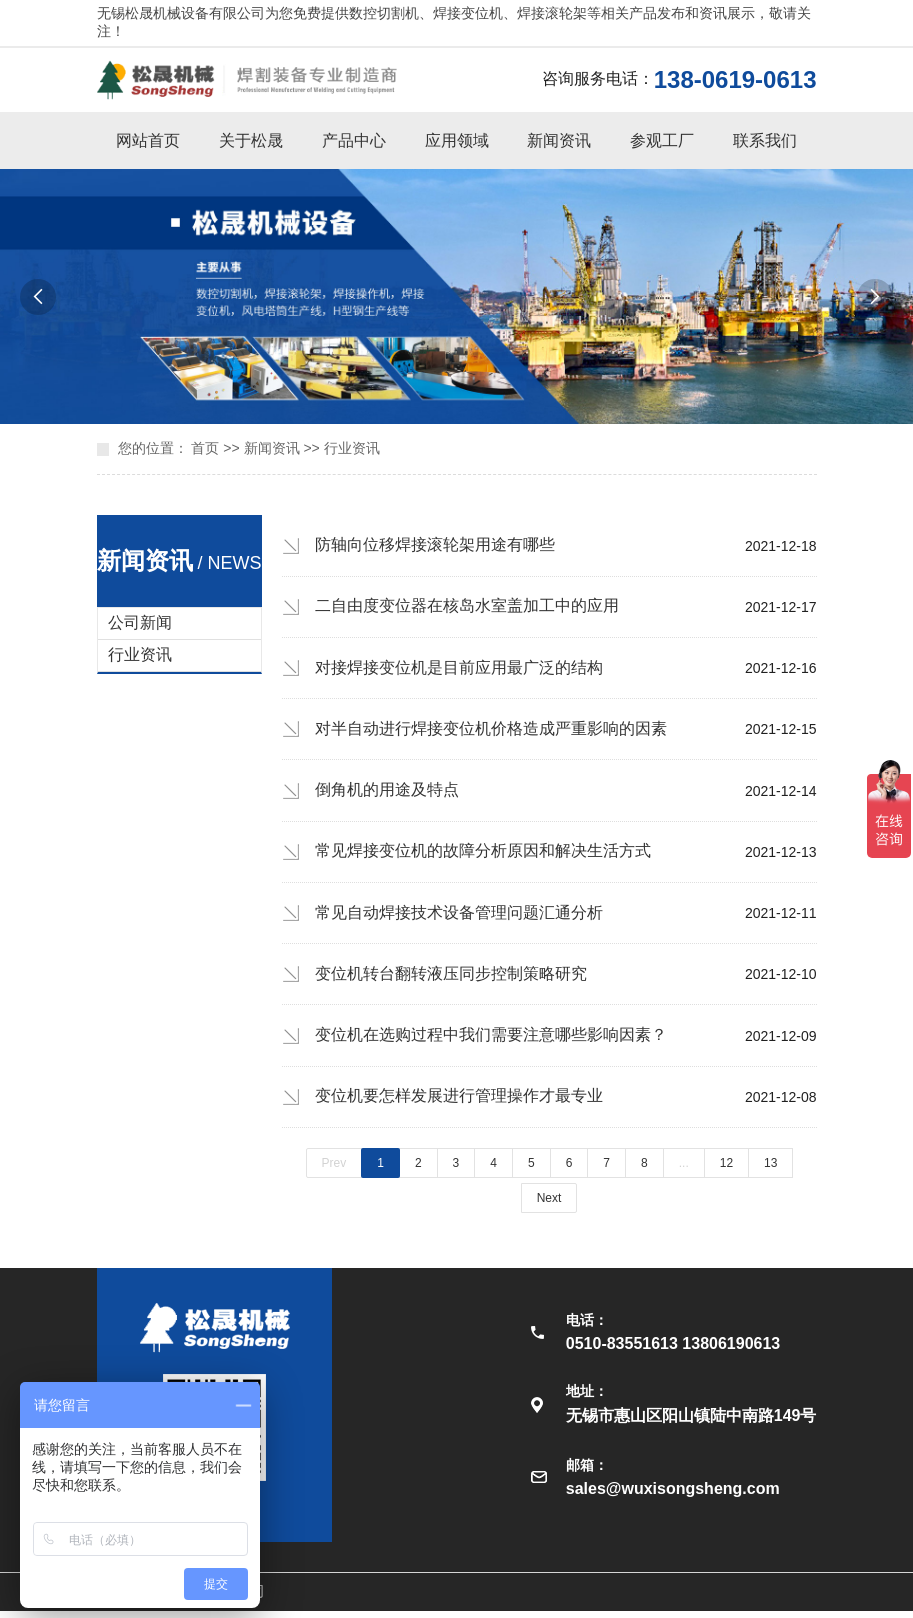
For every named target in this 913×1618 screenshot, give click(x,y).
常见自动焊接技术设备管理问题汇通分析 (459, 916)
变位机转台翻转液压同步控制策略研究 (451, 978)
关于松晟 (251, 140)
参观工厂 (662, 140)
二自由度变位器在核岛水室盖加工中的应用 (467, 606)
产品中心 (354, 140)
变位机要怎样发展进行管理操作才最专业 (459, 1102)
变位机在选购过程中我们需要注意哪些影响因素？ (491, 1040)
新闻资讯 (559, 140)
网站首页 (148, 140)
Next (549, 1205)
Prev (334, 1170)
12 (726, 1170)
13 (770, 1170)
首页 (205, 448)
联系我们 (765, 140)
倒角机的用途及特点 (387, 792)
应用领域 (457, 140)
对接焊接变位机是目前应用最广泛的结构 (459, 668)
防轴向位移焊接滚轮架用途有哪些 (435, 544)
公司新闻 (140, 622)
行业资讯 (352, 448)
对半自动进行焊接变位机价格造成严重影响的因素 (491, 730)
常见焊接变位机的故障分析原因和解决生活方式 (483, 854)
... (684, 1170)
